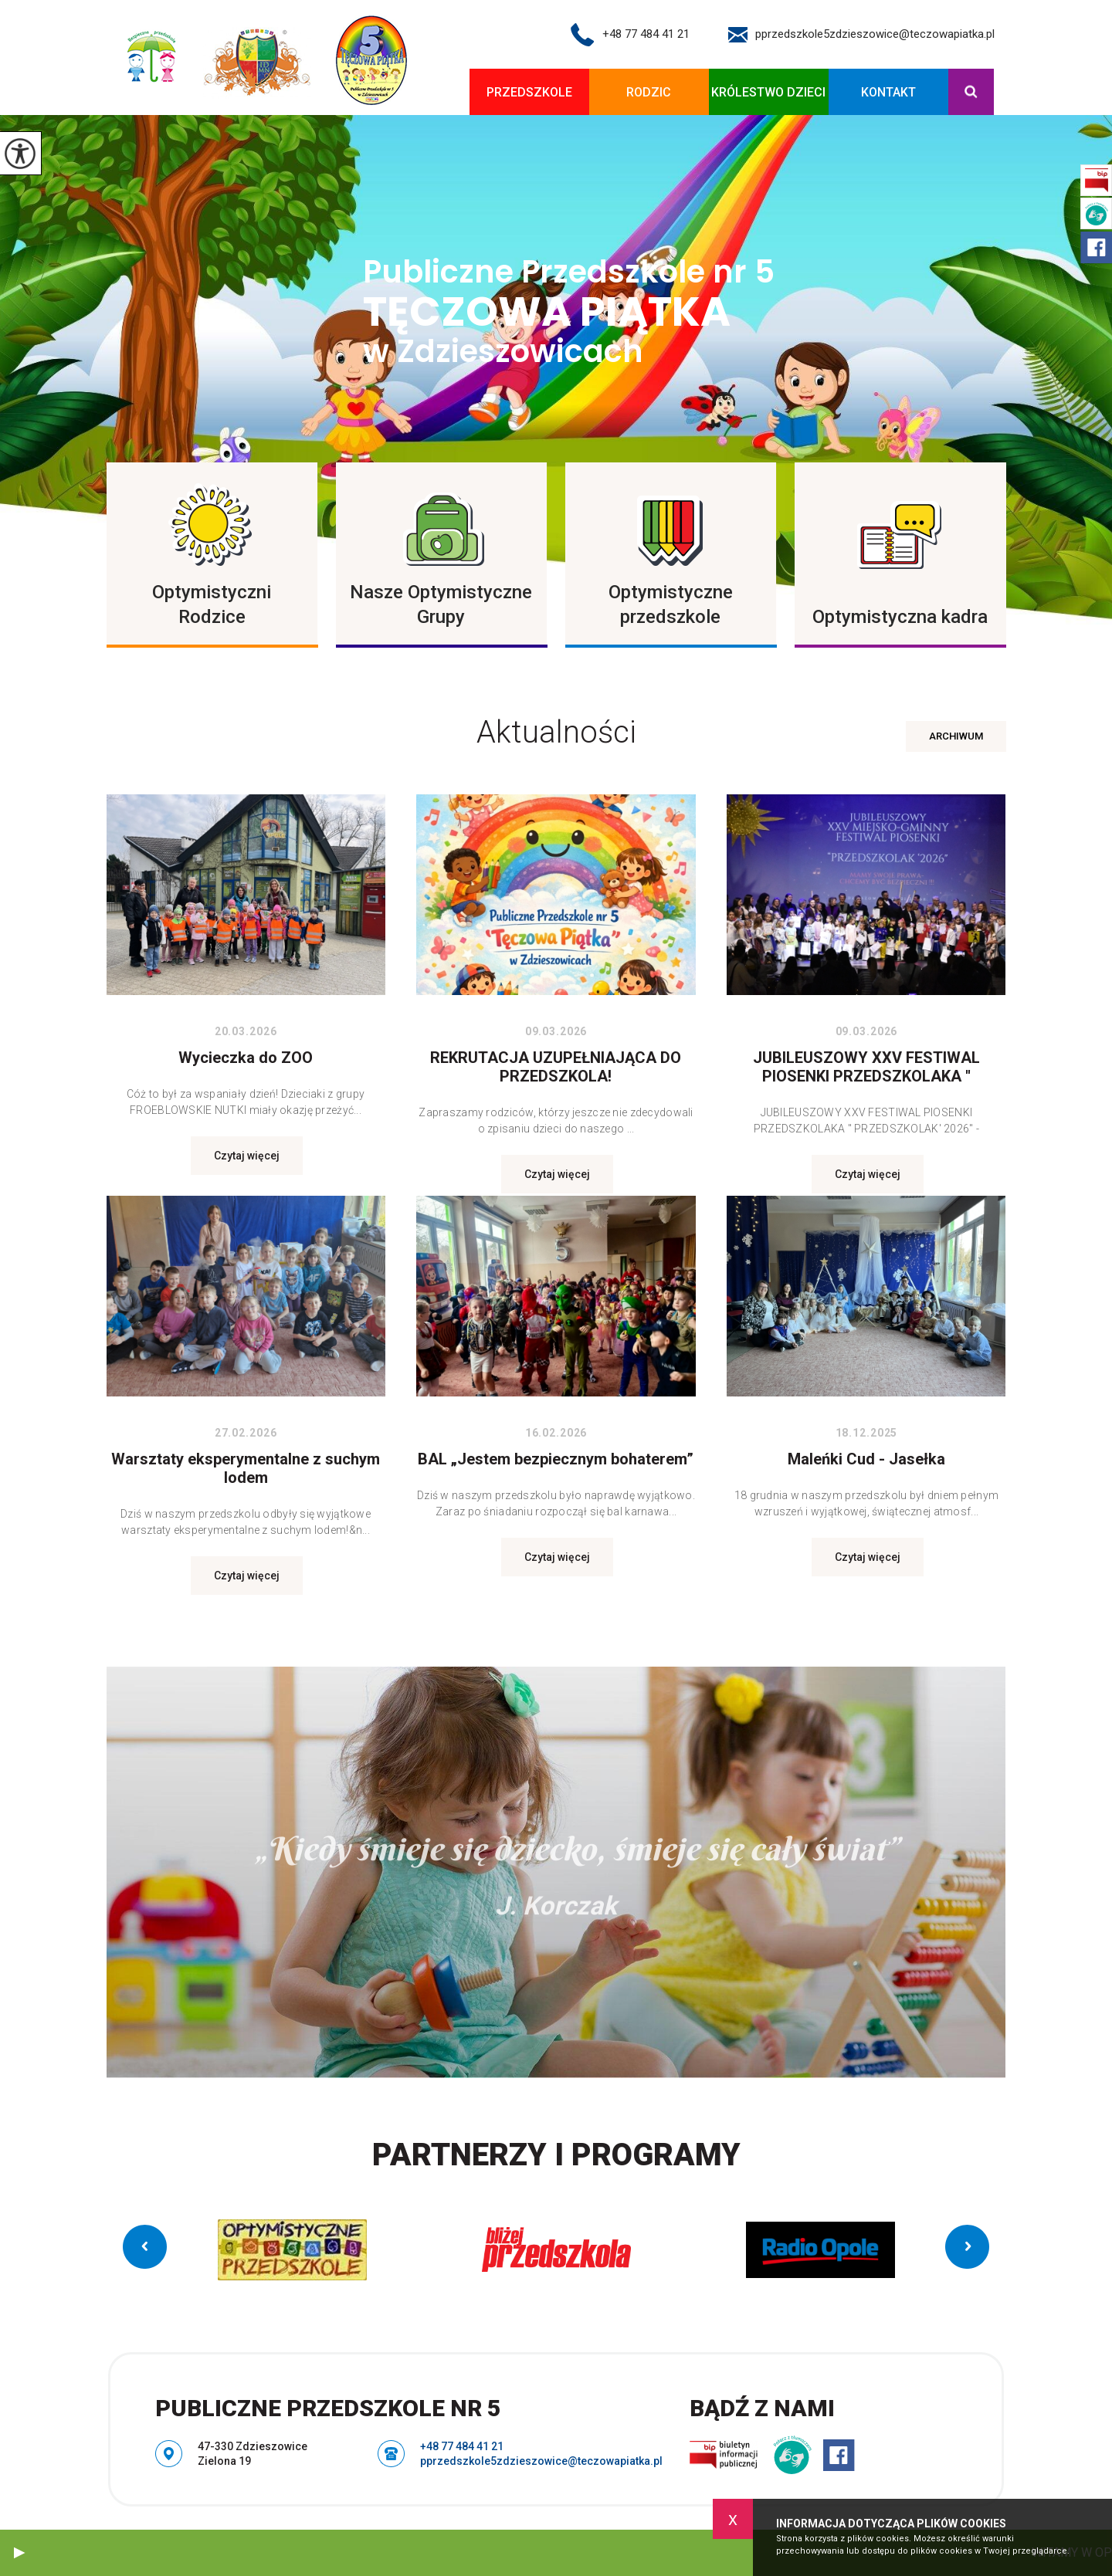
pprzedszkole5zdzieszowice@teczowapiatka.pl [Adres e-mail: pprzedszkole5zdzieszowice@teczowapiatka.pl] (541, 2461)
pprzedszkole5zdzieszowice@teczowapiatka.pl (861, 34)
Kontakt (888, 92)
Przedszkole (529, 92)
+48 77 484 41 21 (630, 34)
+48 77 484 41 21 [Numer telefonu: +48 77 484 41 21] (461, 2446)
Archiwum (956, 736)
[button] (19, 2553)
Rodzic (648, 92)
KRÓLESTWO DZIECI (768, 92)
